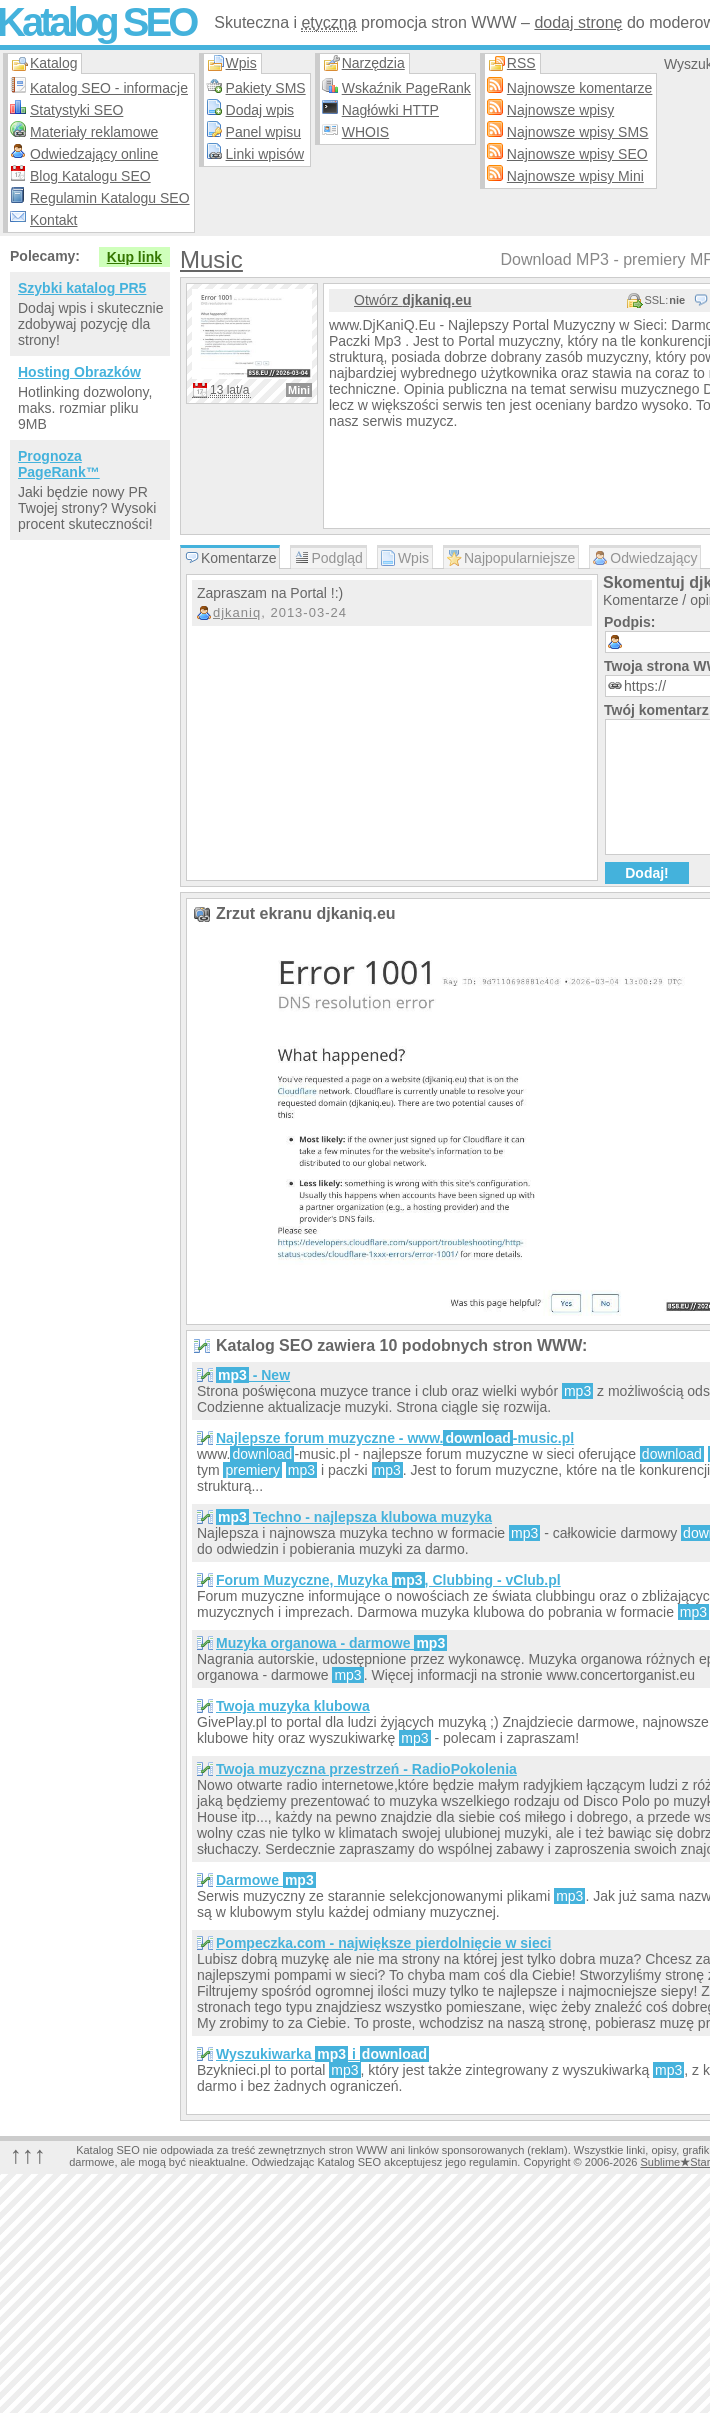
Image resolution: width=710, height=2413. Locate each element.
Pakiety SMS (266, 88)
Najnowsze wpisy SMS (578, 132)
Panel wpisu (264, 132)
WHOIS (365, 132)
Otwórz (412, 300)
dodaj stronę (578, 22)
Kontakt (53, 220)
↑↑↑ (28, 2154)
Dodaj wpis (260, 110)
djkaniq (237, 612)
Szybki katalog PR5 (82, 288)
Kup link (134, 257)
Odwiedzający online (94, 154)
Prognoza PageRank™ (59, 464)
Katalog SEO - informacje (109, 88)
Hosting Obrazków (79, 372)
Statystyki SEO (76, 110)
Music (211, 259)
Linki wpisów (265, 154)
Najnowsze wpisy (560, 110)
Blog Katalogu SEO (90, 176)
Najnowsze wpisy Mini (575, 176)
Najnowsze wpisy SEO (577, 154)
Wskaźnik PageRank (406, 88)
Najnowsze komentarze (580, 88)
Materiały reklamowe (94, 132)
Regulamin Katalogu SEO (110, 198)
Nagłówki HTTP (390, 110)
